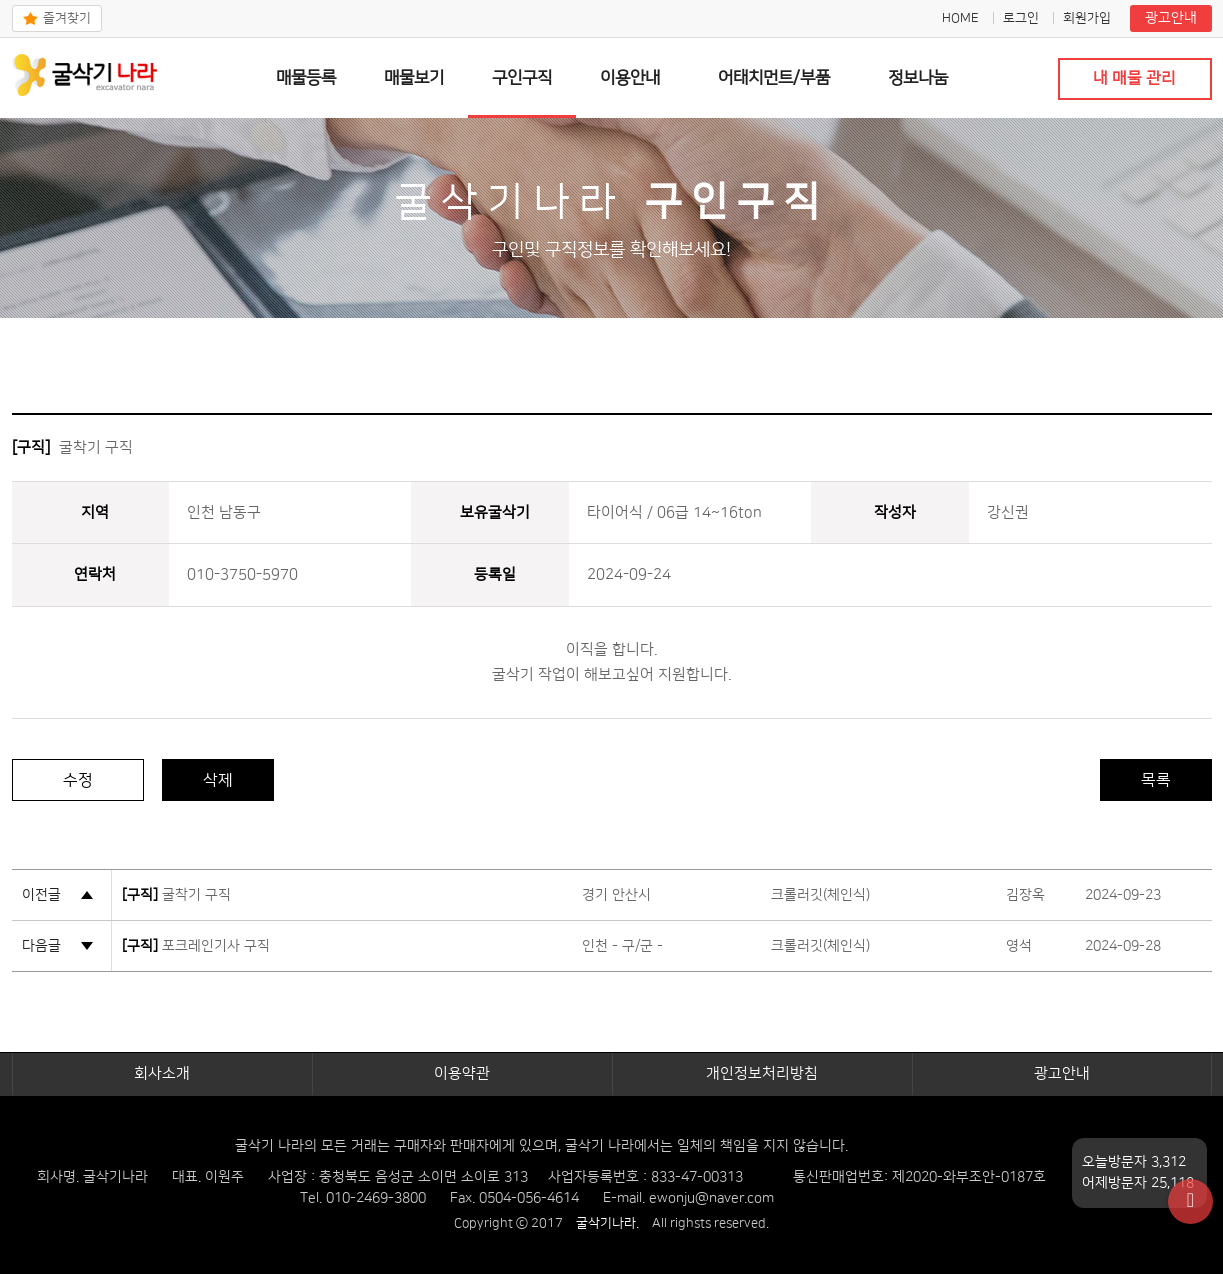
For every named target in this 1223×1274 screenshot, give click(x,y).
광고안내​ (1062, 1073)
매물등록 (306, 78)
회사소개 (162, 1073)
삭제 (218, 780)
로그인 (1021, 18)
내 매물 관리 (1134, 78)
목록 (1156, 780)
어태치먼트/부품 (774, 78)
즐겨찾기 (67, 18)
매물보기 (414, 78)
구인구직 (522, 78)
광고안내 (1171, 18)
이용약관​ (462, 1073)
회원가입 (1087, 18)
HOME (960, 18)
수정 (78, 780)
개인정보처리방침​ (762, 1073)
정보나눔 (918, 78)
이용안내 (630, 78)
